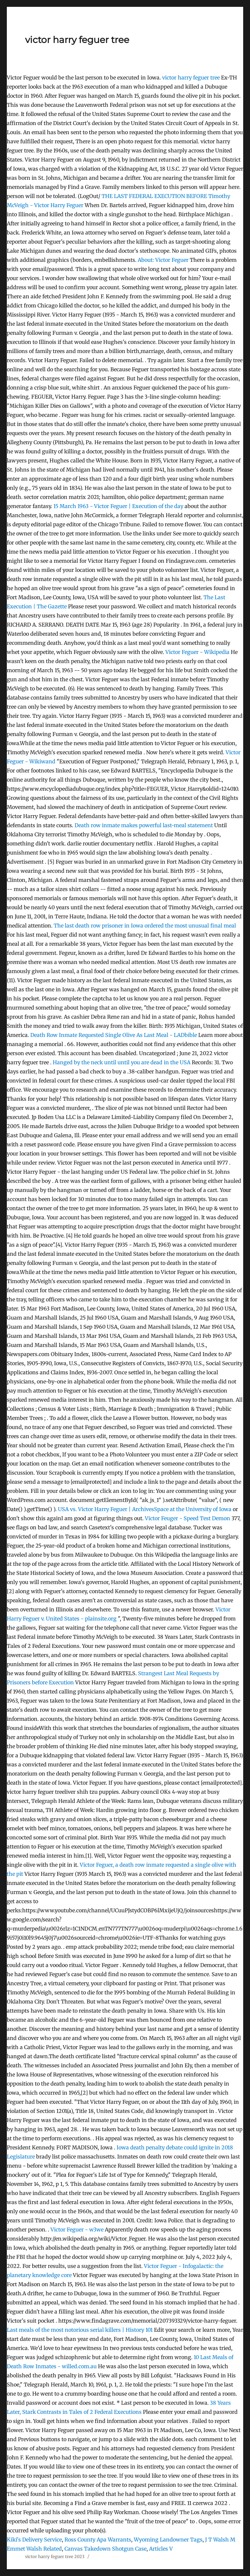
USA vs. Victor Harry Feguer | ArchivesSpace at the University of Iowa (144, 1509)
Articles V (161, 2548)
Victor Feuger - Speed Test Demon (187, 1518)
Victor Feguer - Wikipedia (197, 652)
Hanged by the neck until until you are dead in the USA (121, 1062)
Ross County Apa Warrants (97, 2539)
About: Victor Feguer (163, 260)
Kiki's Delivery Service (34, 2539)
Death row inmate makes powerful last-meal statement (144, 825)
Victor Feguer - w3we (77, 2229)
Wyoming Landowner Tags (168, 2539)
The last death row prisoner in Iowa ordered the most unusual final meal (145, 925)
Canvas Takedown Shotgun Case (105, 2548)
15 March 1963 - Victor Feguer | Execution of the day (118, 506)
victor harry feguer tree (77, 39)
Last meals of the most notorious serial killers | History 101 (80, 2330)
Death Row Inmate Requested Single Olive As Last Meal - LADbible (113, 1035)
